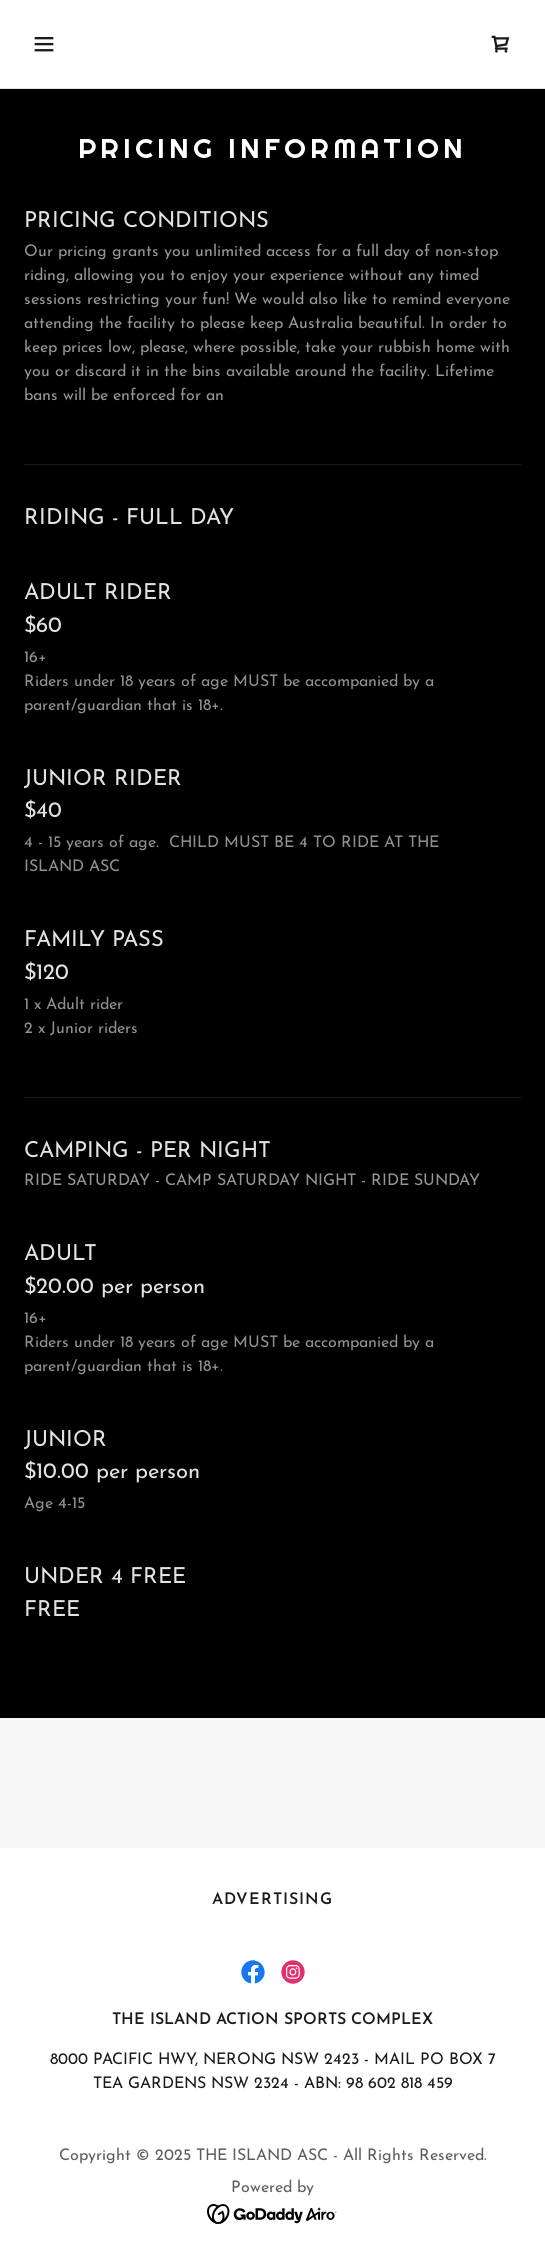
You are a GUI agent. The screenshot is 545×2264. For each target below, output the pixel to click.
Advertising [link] (272, 1900)
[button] (81, 44)
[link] (501, 44)
